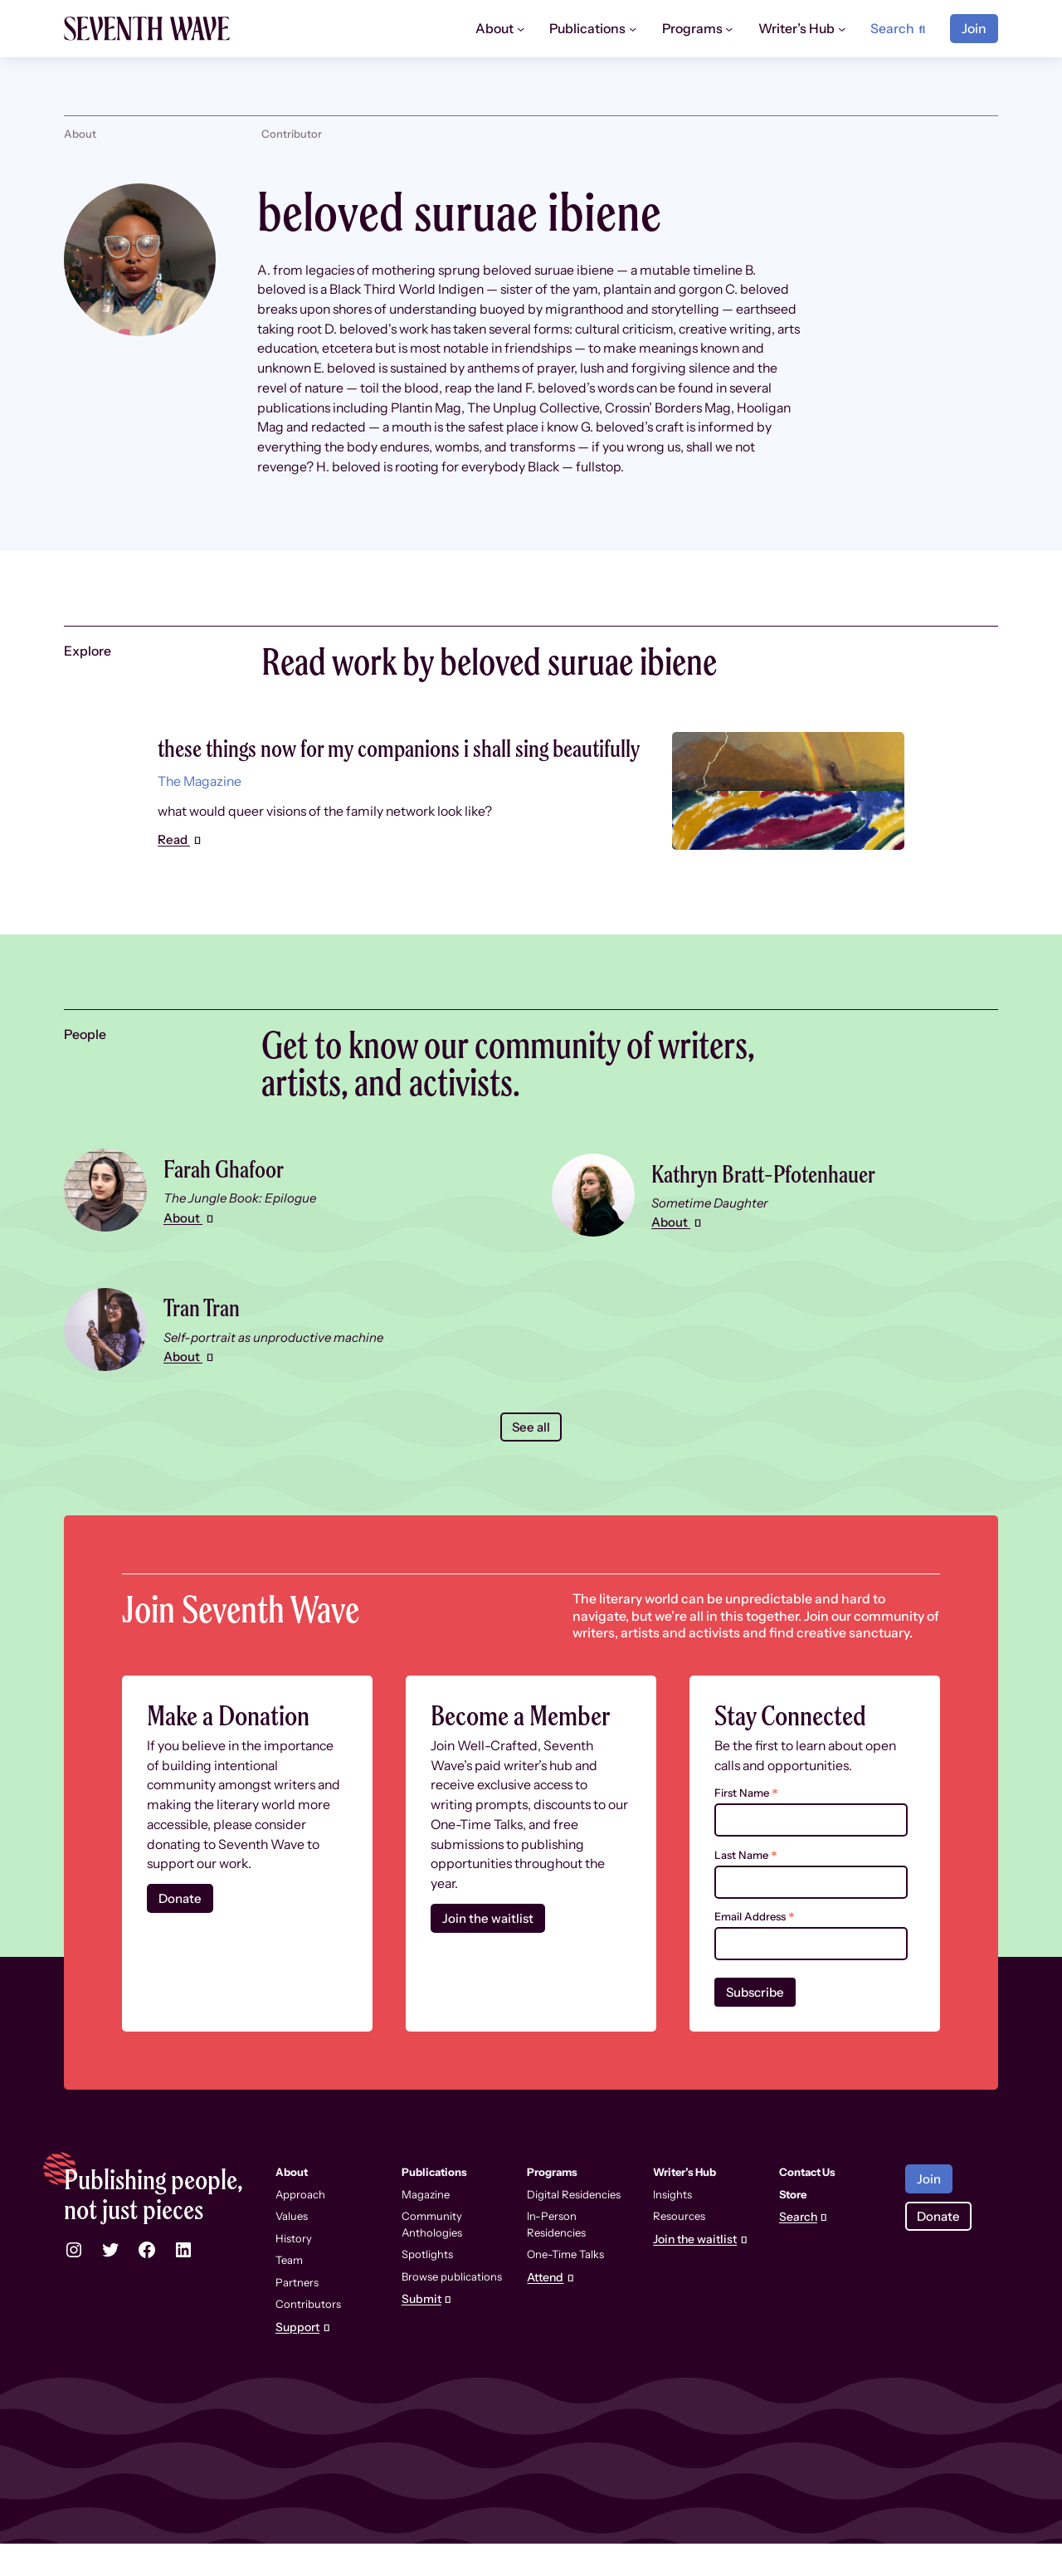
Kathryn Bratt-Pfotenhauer (782, 1203)
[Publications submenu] (632, 28)
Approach (300, 2226)
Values (291, 2248)
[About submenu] (520, 28)
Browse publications (452, 2308)
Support (297, 2360)
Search (798, 2249)
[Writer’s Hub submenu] (841, 28)
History (293, 2270)
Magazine (426, 2226)
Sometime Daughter (713, 1234)
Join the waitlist (489, 1950)
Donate (181, 1930)
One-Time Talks (565, 2286)
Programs (552, 2204)
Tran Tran (207, 1338)
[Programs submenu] (729, 28)
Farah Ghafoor (233, 1198)
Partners (297, 2314)
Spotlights (427, 2286)
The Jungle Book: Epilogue (242, 1229)
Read (175, 871)
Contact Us (807, 2204)
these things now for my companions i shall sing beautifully (384, 762)
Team (289, 2292)
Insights (672, 2226)
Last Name (745, 1887)
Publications (434, 2204)
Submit (421, 2332)
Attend (545, 2310)
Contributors (308, 2336)
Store (792, 2226)
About (183, 1248)
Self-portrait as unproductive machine (277, 1368)
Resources (679, 2248)
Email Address (754, 1948)
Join (974, 29)
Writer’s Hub (684, 2204)
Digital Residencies (574, 2226)
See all (531, 1458)
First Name (746, 1825)
